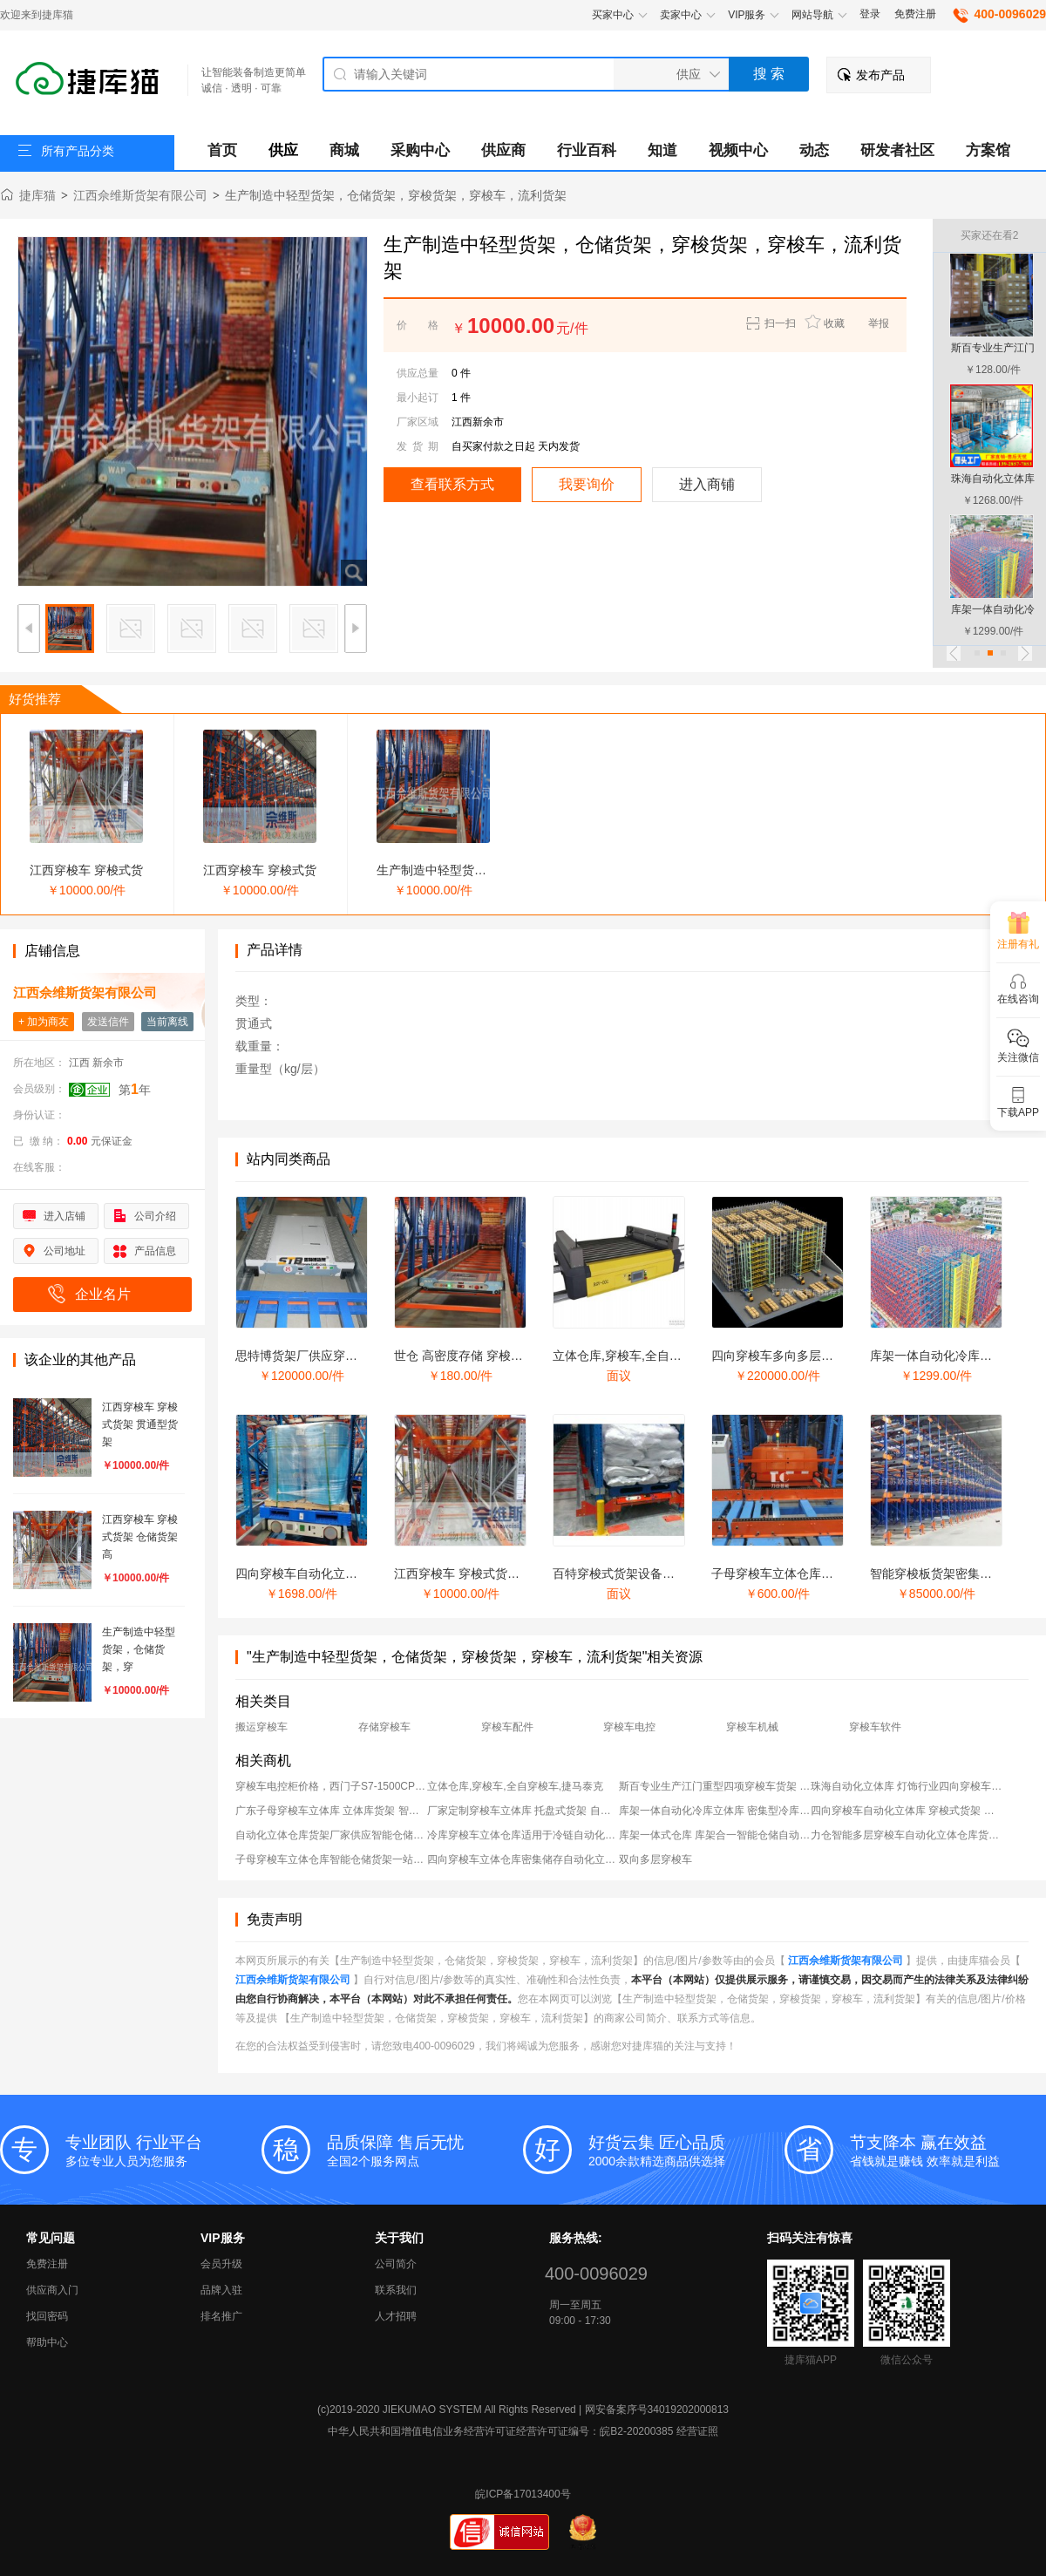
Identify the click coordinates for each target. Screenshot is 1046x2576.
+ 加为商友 (43, 1022)
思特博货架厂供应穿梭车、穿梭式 (326, 1356)
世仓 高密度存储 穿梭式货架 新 (478, 1356)
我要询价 (587, 484)
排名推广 (221, 2316)
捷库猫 (37, 195)
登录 (869, 14)
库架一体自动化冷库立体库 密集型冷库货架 (715, 1811)
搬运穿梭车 (261, 1727)
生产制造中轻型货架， (438, 870)
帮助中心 (47, 2342)
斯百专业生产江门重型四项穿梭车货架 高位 (715, 1786)
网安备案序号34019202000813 (657, 2409)
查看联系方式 (452, 484)
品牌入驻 (221, 2290)
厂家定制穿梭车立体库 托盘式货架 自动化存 (523, 1811)
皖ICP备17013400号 (522, 2494)
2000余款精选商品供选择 (686, 2149)
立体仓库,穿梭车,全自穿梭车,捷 (637, 1356)
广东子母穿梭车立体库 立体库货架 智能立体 (331, 1811)
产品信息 (155, 1251)
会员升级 (221, 2264)
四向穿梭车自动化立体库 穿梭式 (322, 1573)
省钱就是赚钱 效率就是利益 (948, 2149)
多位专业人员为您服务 (163, 2149)
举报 (878, 323)
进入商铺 (707, 484)
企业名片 (103, 1294)
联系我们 (396, 2290)
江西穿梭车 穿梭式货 (86, 870)
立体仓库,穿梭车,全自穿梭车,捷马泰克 (515, 1786)
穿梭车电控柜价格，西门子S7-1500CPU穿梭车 (331, 1786)
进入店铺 (64, 1216)
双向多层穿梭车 (655, 1859)
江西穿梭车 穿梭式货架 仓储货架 (483, 1573)
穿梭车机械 (752, 1727)
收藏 (834, 323)
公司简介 (396, 2264)
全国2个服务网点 (425, 2149)
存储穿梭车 (384, 1727)
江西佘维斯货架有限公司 (140, 195)
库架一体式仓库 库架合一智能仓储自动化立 (715, 1835)
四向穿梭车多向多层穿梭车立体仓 (802, 1356)
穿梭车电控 (629, 1727)
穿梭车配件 (507, 1727)
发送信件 (108, 1022)
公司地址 (64, 1251)
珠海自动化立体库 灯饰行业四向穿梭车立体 (906, 1786)
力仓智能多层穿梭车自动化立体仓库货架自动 (906, 1835)
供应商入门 (52, 2290)
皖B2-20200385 (636, 2431)
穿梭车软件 (875, 1727)
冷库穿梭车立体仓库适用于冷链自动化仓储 (523, 1835)
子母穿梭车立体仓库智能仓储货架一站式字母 (331, 1859)
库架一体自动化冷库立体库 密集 (957, 1356)
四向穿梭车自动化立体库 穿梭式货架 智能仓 (906, 1811)
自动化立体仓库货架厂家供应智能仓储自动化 (331, 1835)
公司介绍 (155, 1216)
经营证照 (697, 2431)
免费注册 (915, 14)
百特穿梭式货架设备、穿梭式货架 (644, 1573)
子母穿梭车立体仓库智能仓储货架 (802, 1573)
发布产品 (880, 75)
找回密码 (47, 2316)
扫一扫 (770, 323)
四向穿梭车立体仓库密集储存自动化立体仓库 (523, 1859)
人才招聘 (396, 2316)
